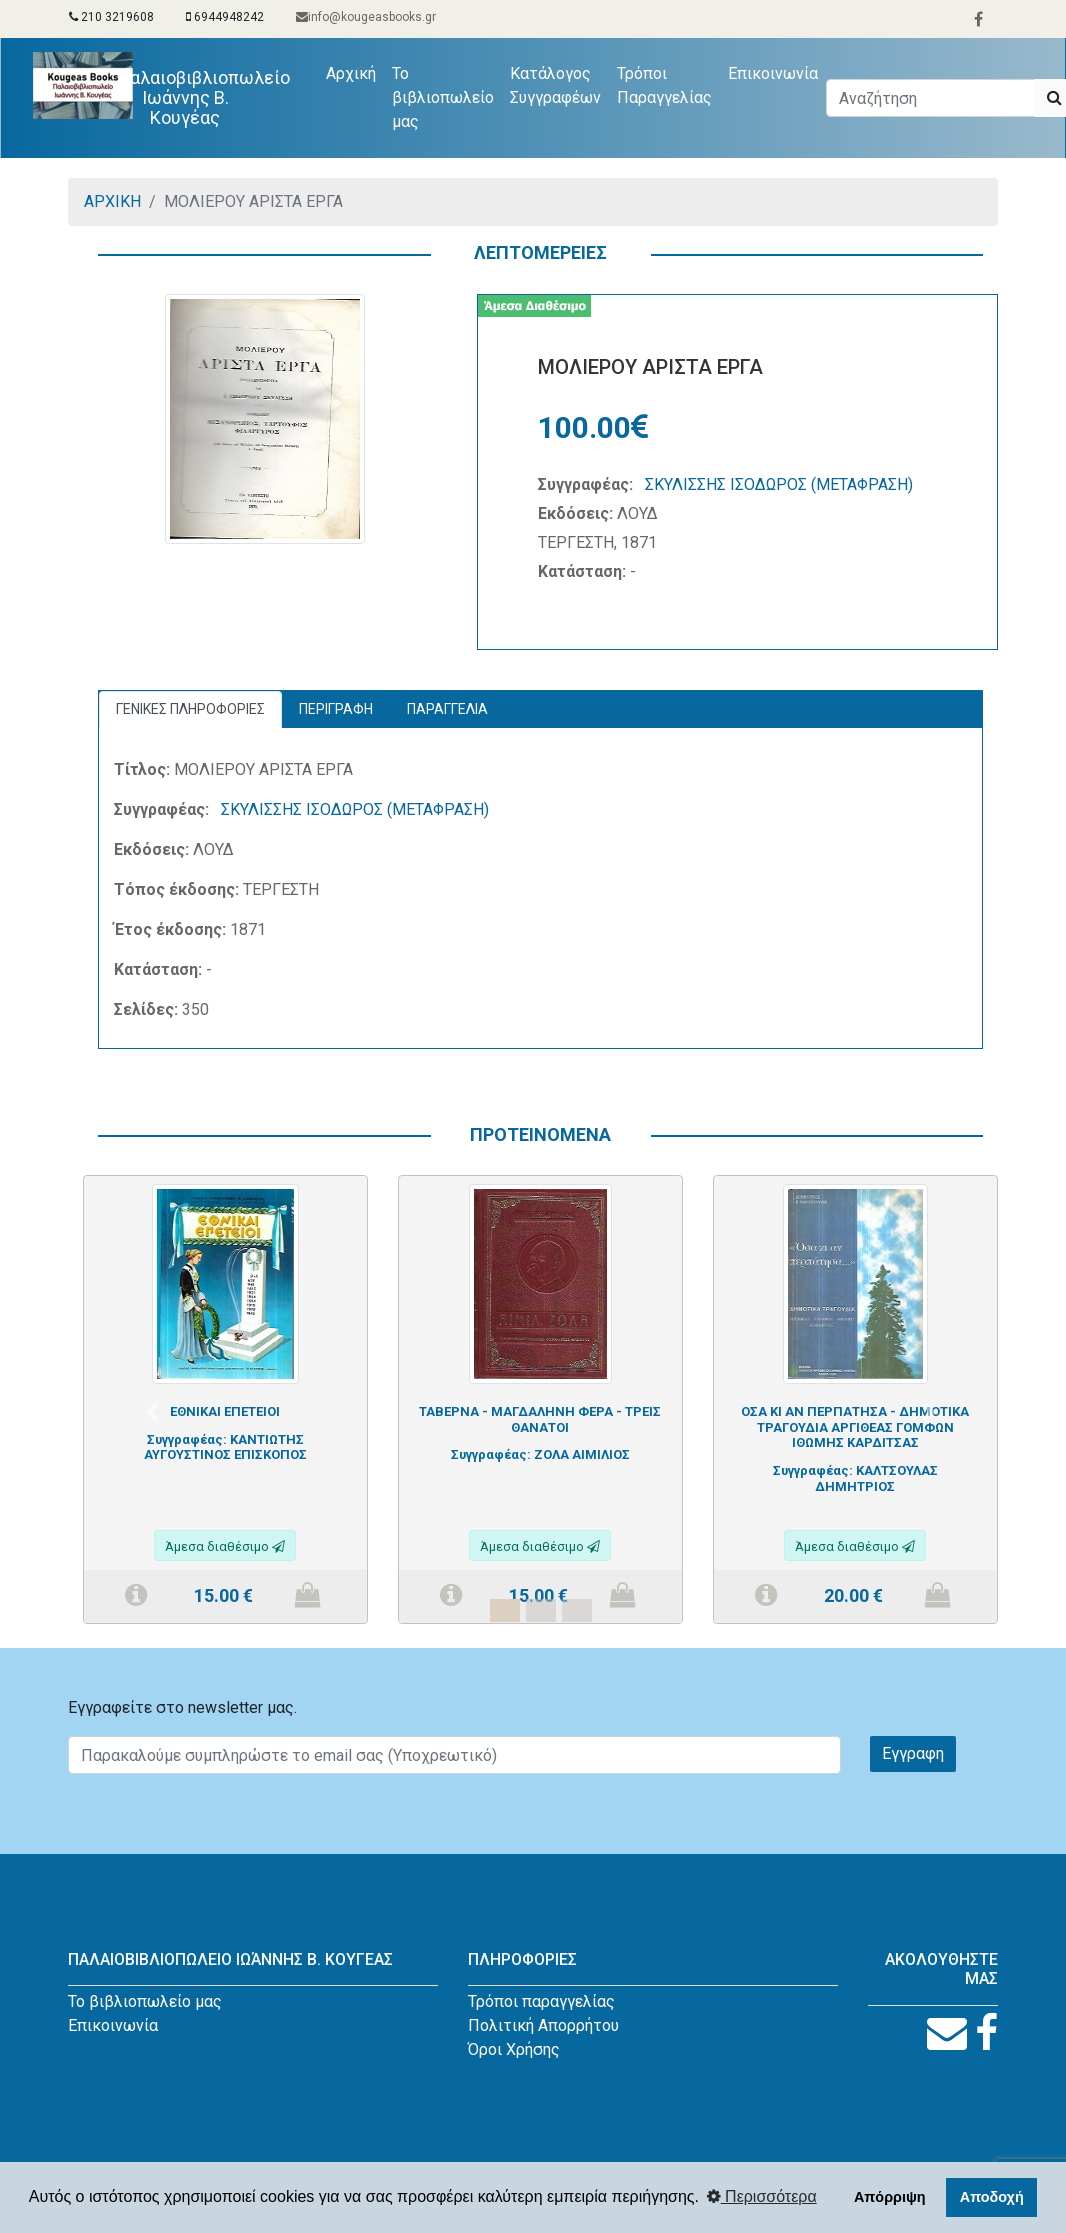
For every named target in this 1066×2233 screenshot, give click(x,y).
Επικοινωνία (773, 73)
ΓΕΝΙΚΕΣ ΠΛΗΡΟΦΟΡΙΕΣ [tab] (190, 709)
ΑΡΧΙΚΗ (112, 201)
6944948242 (225, 17)
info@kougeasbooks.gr (366, 17)
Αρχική (355, 72)
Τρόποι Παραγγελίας (664, 85)
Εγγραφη (913, 1753)
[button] (151, 1411)
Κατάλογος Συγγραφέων (555, 85)
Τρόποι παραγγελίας (541, 2001)
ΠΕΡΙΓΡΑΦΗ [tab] (336, 709)
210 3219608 (111, 17)
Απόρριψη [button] (890, 2197)
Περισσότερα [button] (762, 2196)
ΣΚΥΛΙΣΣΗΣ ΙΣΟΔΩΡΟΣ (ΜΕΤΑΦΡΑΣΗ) (779, 484)
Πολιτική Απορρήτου (543, 2025)
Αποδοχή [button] (992, 2197)
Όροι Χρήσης (514, 2049)
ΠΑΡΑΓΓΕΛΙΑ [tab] (447, 709)
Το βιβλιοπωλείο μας (443, 97)
